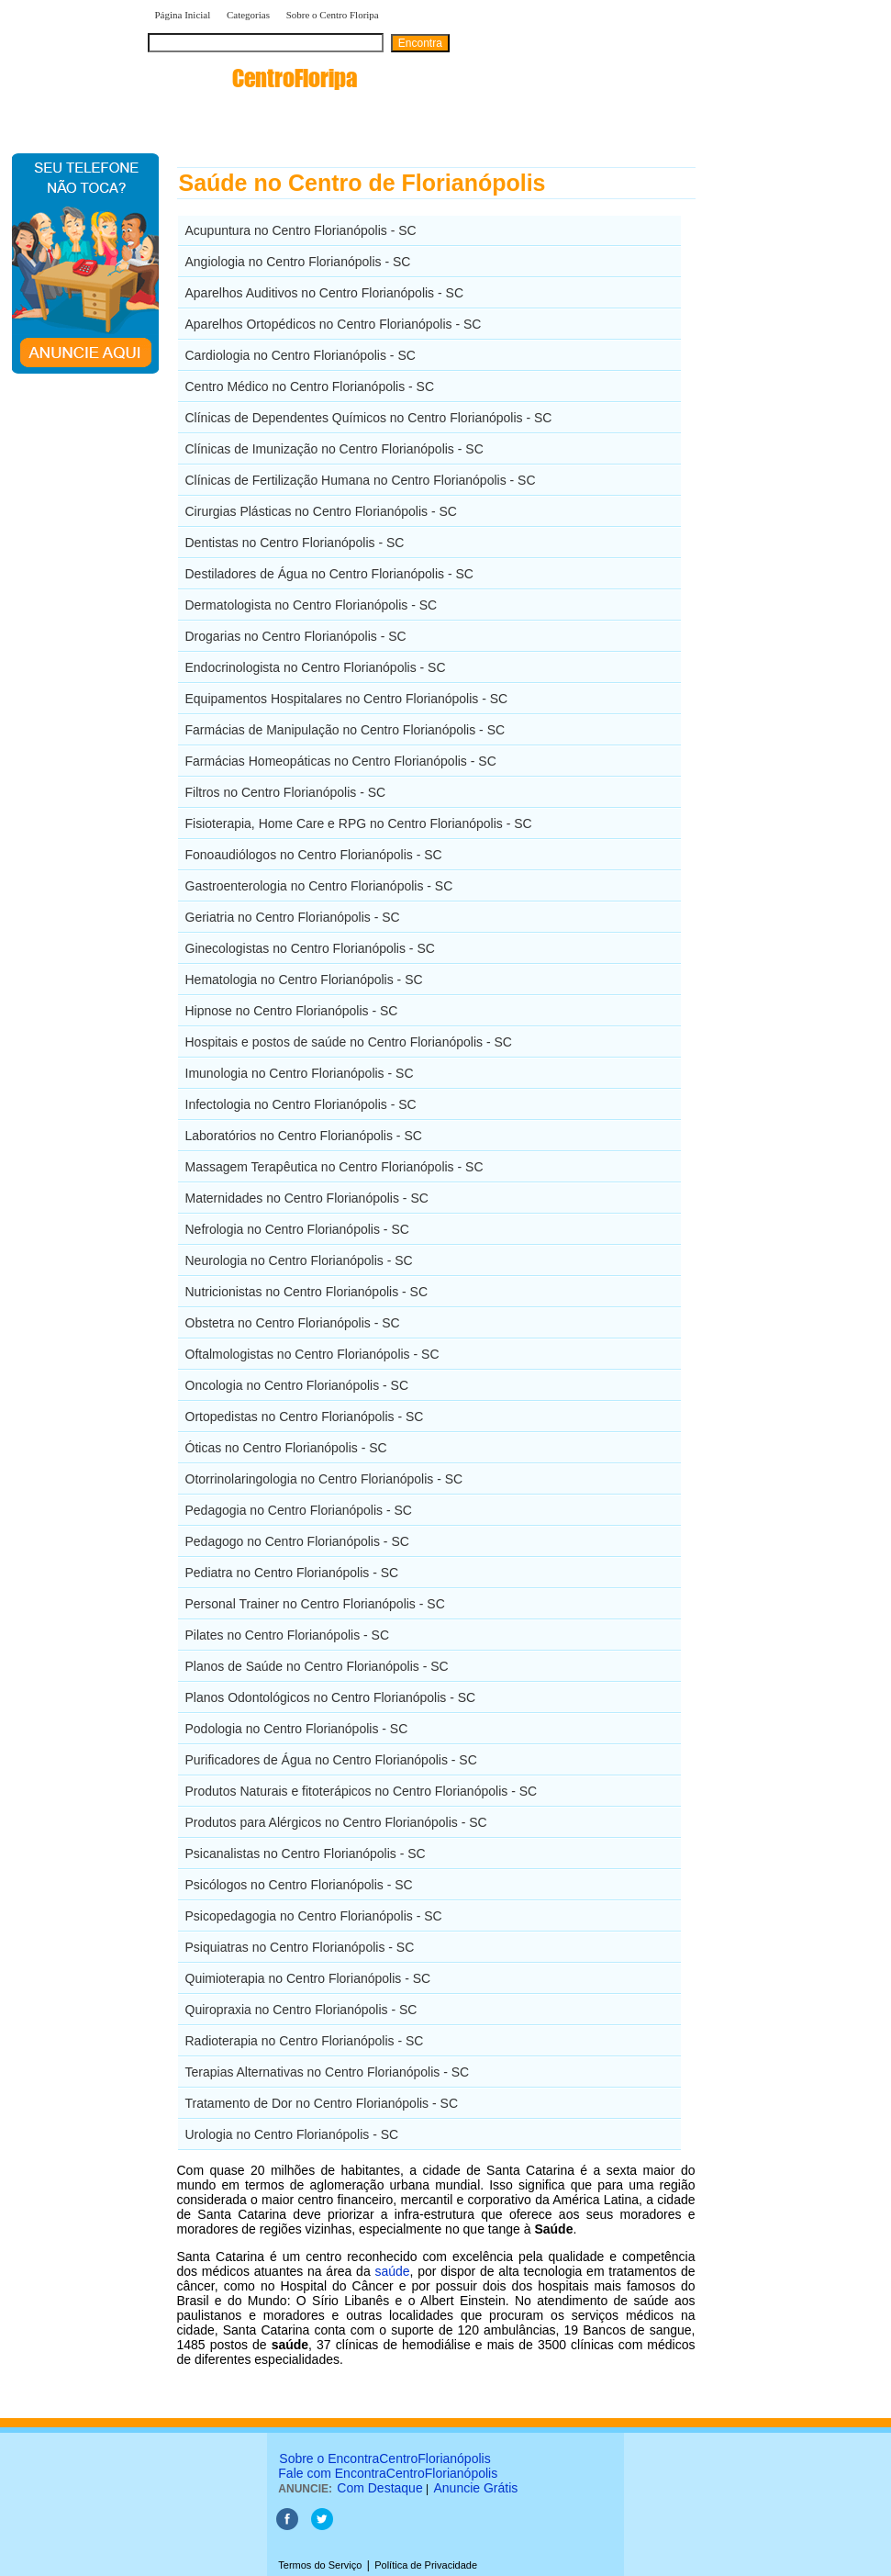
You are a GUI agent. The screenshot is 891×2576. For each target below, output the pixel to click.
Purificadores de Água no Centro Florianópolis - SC (331, 1760)
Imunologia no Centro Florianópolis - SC (299, 1073)
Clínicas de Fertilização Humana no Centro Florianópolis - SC (360, 480)
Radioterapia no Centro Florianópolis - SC (304, 2040)
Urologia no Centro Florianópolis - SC (292, 2134)
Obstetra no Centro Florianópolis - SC (292, 1323)
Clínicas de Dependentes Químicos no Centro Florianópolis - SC (368, 417)
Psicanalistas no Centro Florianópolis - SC (305, 1853)
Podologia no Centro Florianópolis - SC (296, 1728)
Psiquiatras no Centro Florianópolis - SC (300, 1947)
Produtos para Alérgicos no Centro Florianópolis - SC (336, 1822)
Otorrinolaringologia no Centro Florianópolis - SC (324, 1479)
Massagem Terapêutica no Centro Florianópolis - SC (334, 1166)
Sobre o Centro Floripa (334, 14)
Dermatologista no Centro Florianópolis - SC (311, 605)
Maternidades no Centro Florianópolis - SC (307, 1198)
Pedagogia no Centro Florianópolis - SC (298, 1510)
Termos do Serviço (320, 2564)
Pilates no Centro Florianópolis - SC (287, 1635)
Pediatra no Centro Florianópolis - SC (292, 1572)
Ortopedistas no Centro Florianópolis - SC (304, 1416)
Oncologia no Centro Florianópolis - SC (297, 1385)
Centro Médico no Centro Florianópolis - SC (310, 386)
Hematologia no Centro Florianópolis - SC (304, 979)
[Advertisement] (790, 426)
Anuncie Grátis (476, 2488)
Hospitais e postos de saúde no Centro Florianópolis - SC (348, 1042)
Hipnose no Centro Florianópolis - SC (291, 1010)
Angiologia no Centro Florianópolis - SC (298, 261)
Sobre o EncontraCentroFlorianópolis (384, 2458)
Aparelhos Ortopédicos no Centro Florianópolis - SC (333, 324)
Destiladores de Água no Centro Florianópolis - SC (329, 573)
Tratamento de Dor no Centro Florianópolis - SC (322, 2103)
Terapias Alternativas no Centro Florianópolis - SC (327, 2072)
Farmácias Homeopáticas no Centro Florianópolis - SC (340, 761)
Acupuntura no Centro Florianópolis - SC (301, 230)
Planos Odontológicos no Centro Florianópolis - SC (330, 1697)
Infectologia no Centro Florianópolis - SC (301, 1104)
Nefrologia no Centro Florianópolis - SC (297, 1229)
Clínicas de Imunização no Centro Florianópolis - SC (334, 449)
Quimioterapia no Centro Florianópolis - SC (308, 1978)
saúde (391, 2271)
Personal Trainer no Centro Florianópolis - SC (315, 1603)
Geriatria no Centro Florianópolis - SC (292, 917)
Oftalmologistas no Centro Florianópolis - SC (312, 1354)
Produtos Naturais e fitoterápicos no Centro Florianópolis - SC (361, 1791)
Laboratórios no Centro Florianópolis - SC (303, 1135)
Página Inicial (183, 14)
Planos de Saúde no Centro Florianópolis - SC (317, 1666)
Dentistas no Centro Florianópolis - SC (295, 542)
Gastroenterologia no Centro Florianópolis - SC (319, 886)
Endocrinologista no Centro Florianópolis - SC (315, 667)
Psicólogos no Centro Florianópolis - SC (299, 1884)
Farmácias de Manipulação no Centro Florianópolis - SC (345, 729)
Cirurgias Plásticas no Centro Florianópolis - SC (321, 511)
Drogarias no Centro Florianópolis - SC (296, 636)
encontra (252, 78)
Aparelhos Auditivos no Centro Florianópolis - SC (324, 293)
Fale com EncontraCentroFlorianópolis (387, 2473)
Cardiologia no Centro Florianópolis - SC (300, 355)
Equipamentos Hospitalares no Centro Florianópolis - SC (346, 698)
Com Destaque (379, 2488)
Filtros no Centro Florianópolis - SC (285, 792)
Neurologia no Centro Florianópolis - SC (299, 1260)
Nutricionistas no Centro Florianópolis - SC (307, 1291)
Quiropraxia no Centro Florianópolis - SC (301, 2009)
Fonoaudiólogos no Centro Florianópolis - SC (313, 854)
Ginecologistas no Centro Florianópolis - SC (310, 948)
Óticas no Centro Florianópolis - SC (286, 1447)
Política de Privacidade (425, 2564)
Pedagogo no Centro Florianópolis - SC (297, 1541)
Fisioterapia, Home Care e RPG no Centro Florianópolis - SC (358, 823)
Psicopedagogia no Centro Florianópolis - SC (313, 1916)
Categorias (248, 14)
